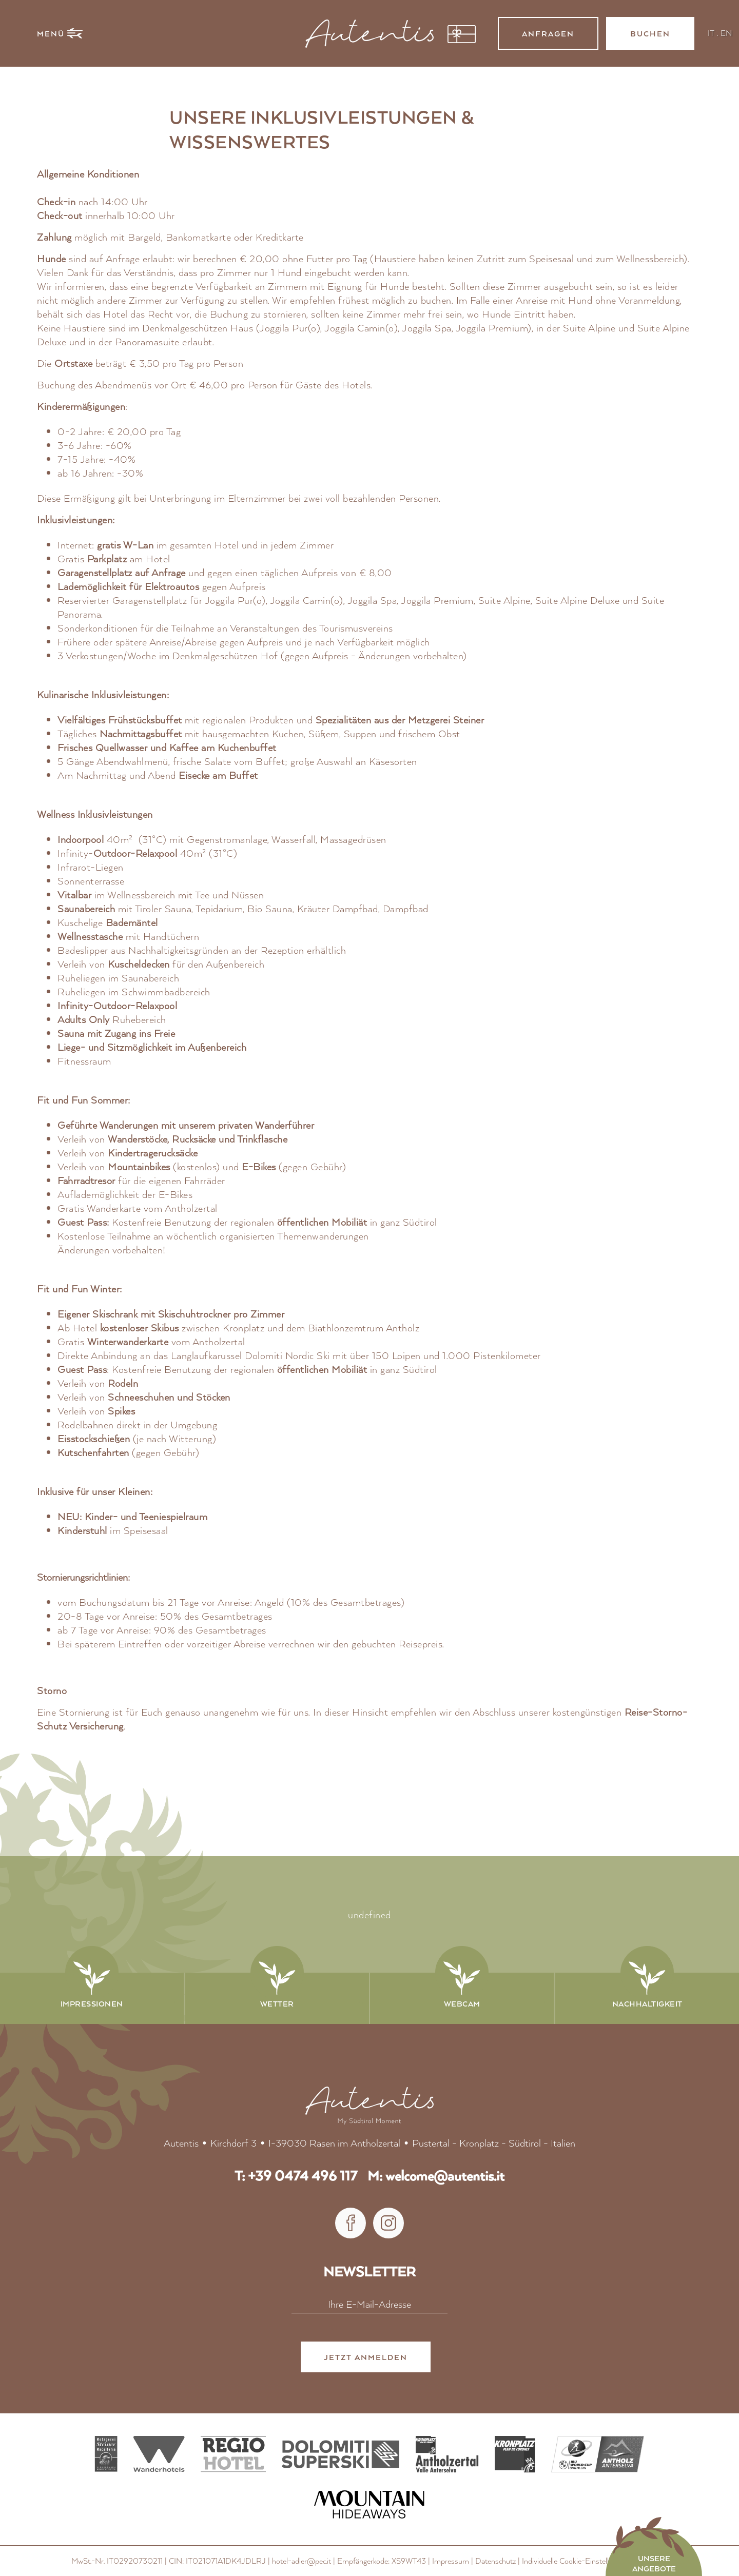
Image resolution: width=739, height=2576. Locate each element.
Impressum (450, 2561)
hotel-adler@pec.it (301, 2561)
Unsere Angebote (654, 2563)
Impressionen (92, 2003)
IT (711, 32)
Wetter (277, 2003)
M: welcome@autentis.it (435, 2176)
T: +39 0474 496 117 (296, 2176)
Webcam (462, 2003)
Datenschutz (495, 2561)
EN (726, 32)
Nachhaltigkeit (647, 2003)
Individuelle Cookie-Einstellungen (575, 2561)
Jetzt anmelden (365, 2358)
